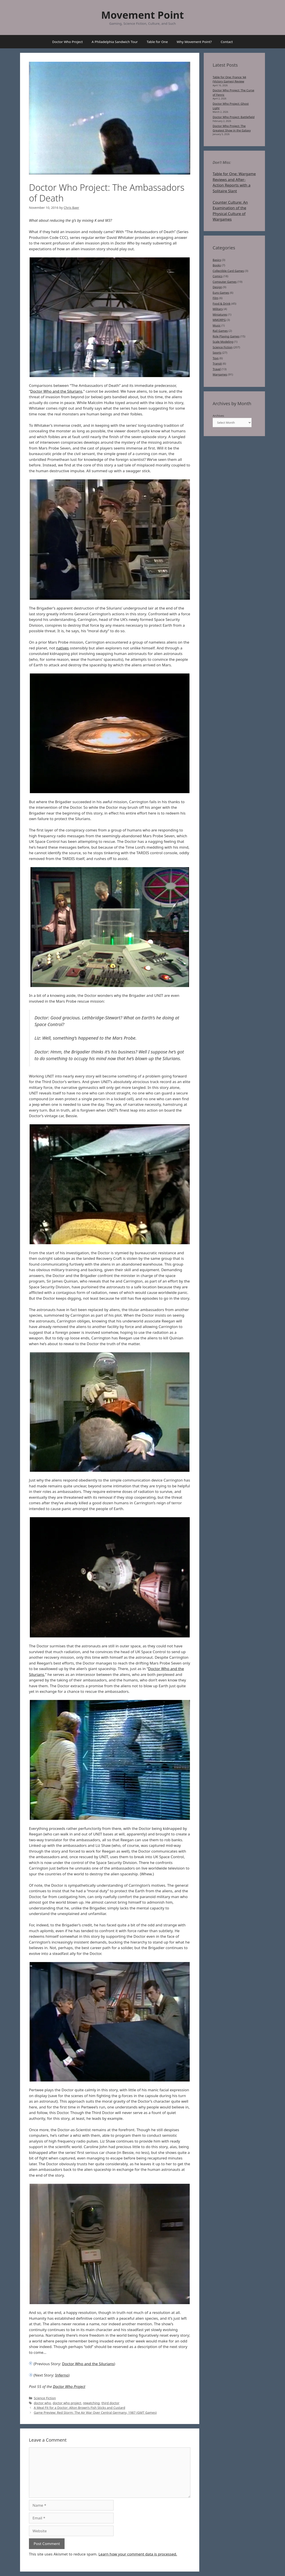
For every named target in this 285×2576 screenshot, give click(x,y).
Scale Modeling (223, 342)
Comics (217, 276)
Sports (217, 353)
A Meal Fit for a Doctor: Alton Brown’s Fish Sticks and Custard (79, 2408)
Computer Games (225, 282)
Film (215, 298)
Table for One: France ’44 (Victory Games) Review (229, 79)
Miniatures (220, 314)
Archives (218, 416)
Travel (217, 369)
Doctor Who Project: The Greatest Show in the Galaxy (232, 128)
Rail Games (220, 331)
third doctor (111, 2403)
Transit (217, 363)
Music (217, 325)
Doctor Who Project (67, 41)
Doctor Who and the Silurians (56, 391)
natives (62, 648)
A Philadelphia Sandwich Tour (115, 41)
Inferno (62, 2375)
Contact (227, 41)
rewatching (91, 2403)
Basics (217, 260)
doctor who (42, 2403)
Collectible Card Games (228, 271)
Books (217, 265)
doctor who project (67, 2403)
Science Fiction (45, 2398)
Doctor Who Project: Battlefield (233, 117)
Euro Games (221, 293)
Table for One (157, 41)
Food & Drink (221, 304)
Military (218, 309)
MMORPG (219, 320)
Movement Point (142, 15)
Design (217, 287)
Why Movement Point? (194, 41)
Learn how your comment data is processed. (137, 2554)
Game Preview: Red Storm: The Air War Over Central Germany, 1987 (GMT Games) (95, 2412)
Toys (216, 358)
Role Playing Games (226, 336)
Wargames (220, 374)
